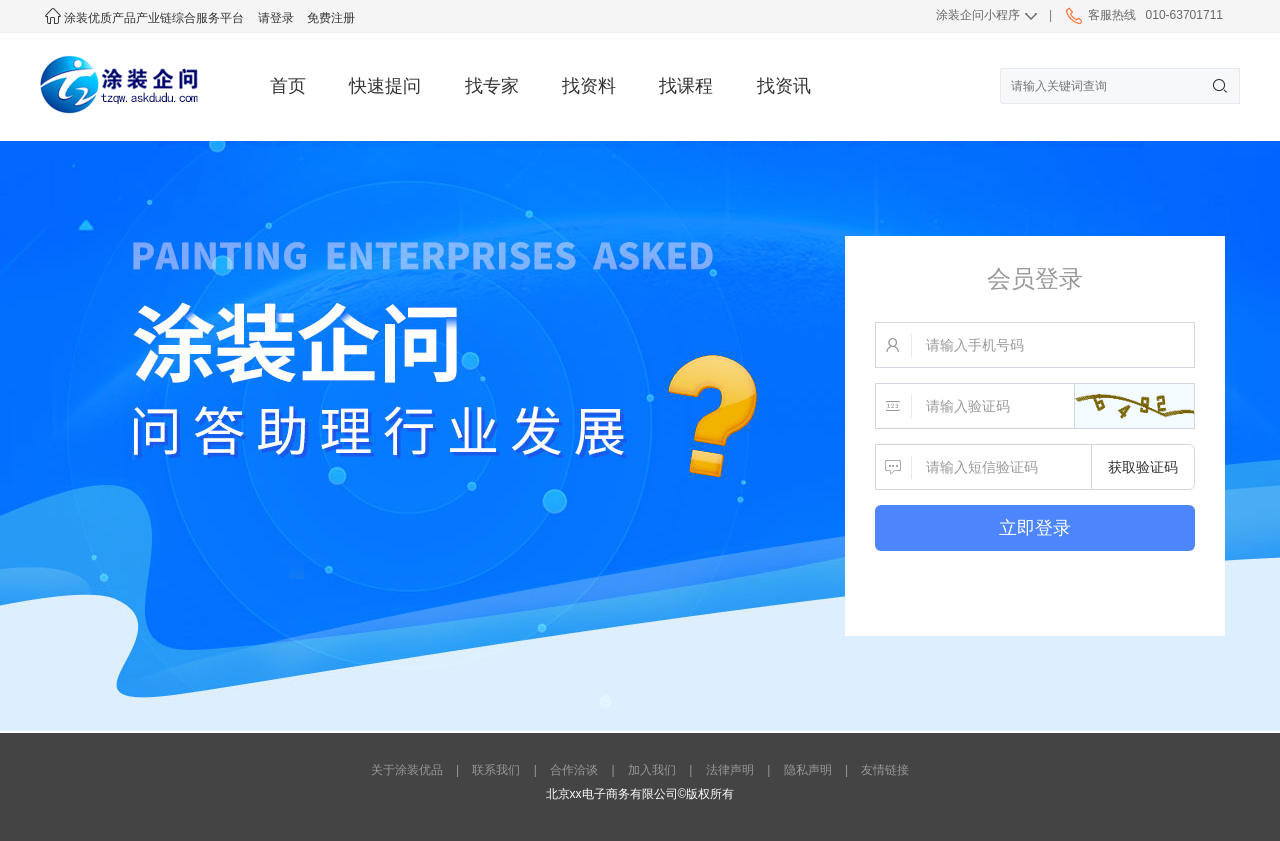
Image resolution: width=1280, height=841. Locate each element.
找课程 (686, 86)
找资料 (589, 86)
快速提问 (385, 86)
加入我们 (652, 770)
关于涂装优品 (407, 770)
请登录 (276, 18)
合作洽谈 (574, 770)
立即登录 (1035, 528)
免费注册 (331, 18)
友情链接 (885, 770)
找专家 (492, 86)
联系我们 (496, 770)
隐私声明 (808, 770)
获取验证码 (1143, 467)
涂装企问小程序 (978, 15)
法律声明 (730, 770)
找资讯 (784, 86)
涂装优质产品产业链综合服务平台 (144, 18)
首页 (288, 86)
